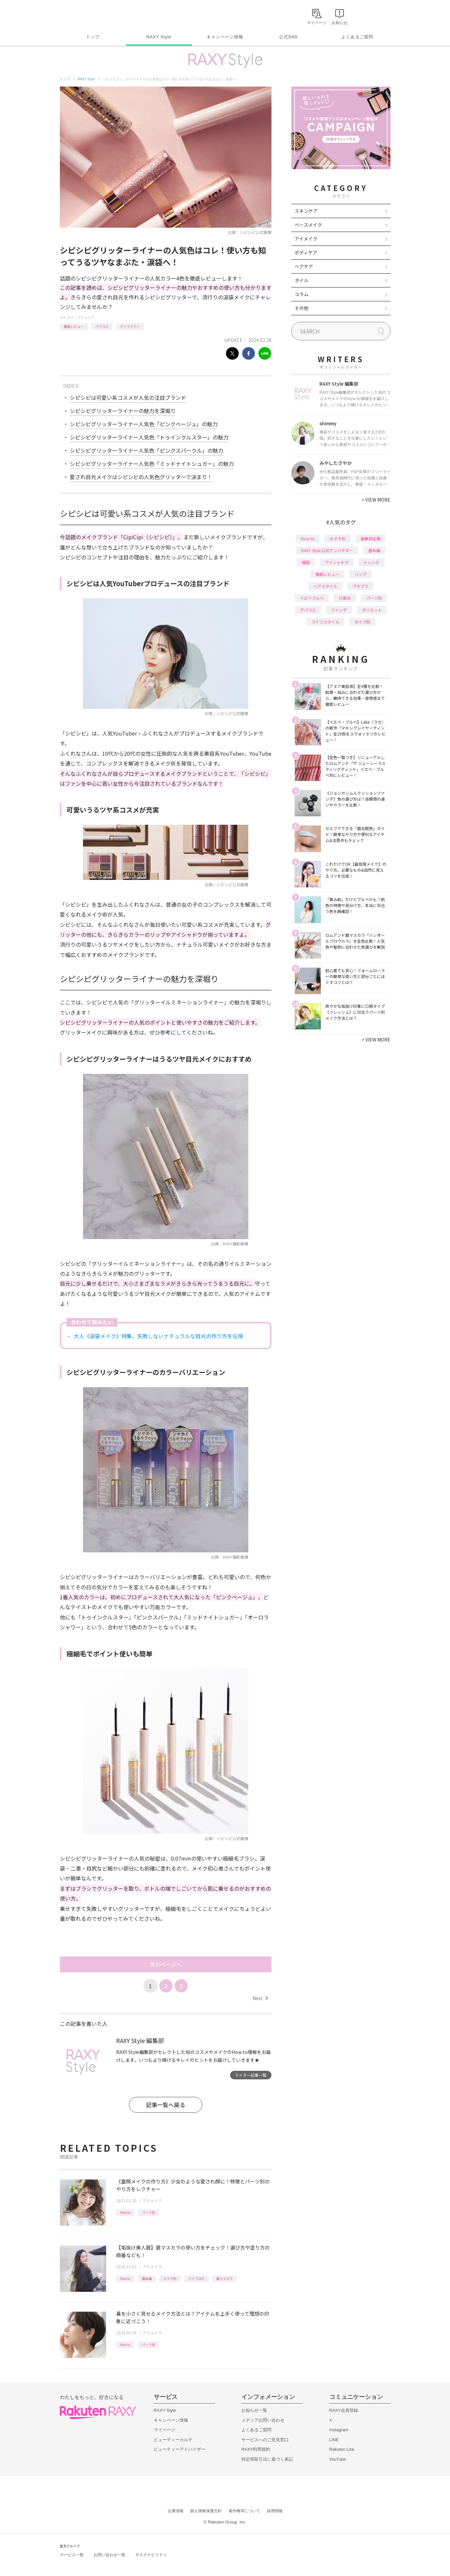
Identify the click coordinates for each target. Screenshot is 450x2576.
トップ (93, 36)
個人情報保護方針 (206, 2511)
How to (125, 2212)
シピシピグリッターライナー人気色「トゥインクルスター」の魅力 (149, 437)
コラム (301, 294)
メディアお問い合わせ (262, 2420)
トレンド (372, 562)
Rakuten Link (341, 2449)
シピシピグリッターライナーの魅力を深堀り (123, 411)
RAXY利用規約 (255, 2449)
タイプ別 (170, 2278)
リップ (360, 574)
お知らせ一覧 (254, 2410)
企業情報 (176, 2511)
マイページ (164, 2429)
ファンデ (339, 610)
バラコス (101, 326)
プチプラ (360, 586)
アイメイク (86, 317)
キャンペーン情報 (225, 36)
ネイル (301, 280)
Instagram (338, 2429)
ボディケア (306, 252)
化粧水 (345, 598)
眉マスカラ (224, 2278)
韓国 (306, 562)
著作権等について (244, 2511)
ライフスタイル (325, 622)
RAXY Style (158, 36)
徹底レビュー (74, 326)
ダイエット (372, 610)
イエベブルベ (312, 598)
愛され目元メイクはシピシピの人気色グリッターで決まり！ (141, 477)
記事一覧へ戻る (165, 2105)
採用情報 (275, 2511)
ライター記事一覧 (250, 2075)
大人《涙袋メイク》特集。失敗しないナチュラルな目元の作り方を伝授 (158, 1336)
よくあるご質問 (357, 36)
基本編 (147, 2278)
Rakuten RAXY (89, 15)
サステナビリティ (151, 2555)
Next (260, 1998)
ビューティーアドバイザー (179, 2449)
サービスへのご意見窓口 (265, 2439)
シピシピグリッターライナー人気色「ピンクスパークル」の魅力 (146, 450)
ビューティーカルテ (173, 2439)
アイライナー (130, 326)
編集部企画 (371, 538)
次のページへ (166, 1964)
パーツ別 (148, 2212)
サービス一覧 (72, 2555)
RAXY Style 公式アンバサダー (327, 550)
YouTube (337, 2459)
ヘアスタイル (325, 586)
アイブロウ (196, 2278)
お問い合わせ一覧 (109, 2555)
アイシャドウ (336, 562)
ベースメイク (308, 224)
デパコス (308, 610)
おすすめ (338, 538)
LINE (334, 2439)
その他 (301, 308)
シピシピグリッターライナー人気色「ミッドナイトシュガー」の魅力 (152, 464)
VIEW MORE (376, 499)
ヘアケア (304, 266)
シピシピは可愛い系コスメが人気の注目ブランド (128, 397)
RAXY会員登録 (343, 2410)
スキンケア (306, 211)
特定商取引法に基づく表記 (267, 2459)
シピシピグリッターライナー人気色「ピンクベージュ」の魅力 (144, 424)
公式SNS (288, 36)
